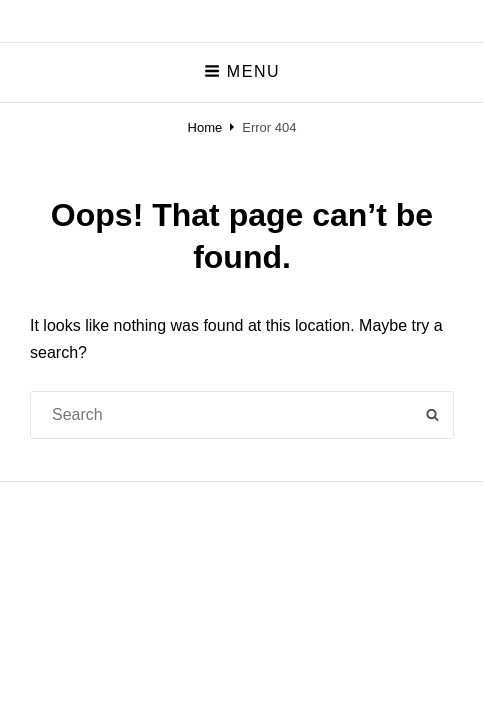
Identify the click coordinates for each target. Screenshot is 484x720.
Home (205, 127)
